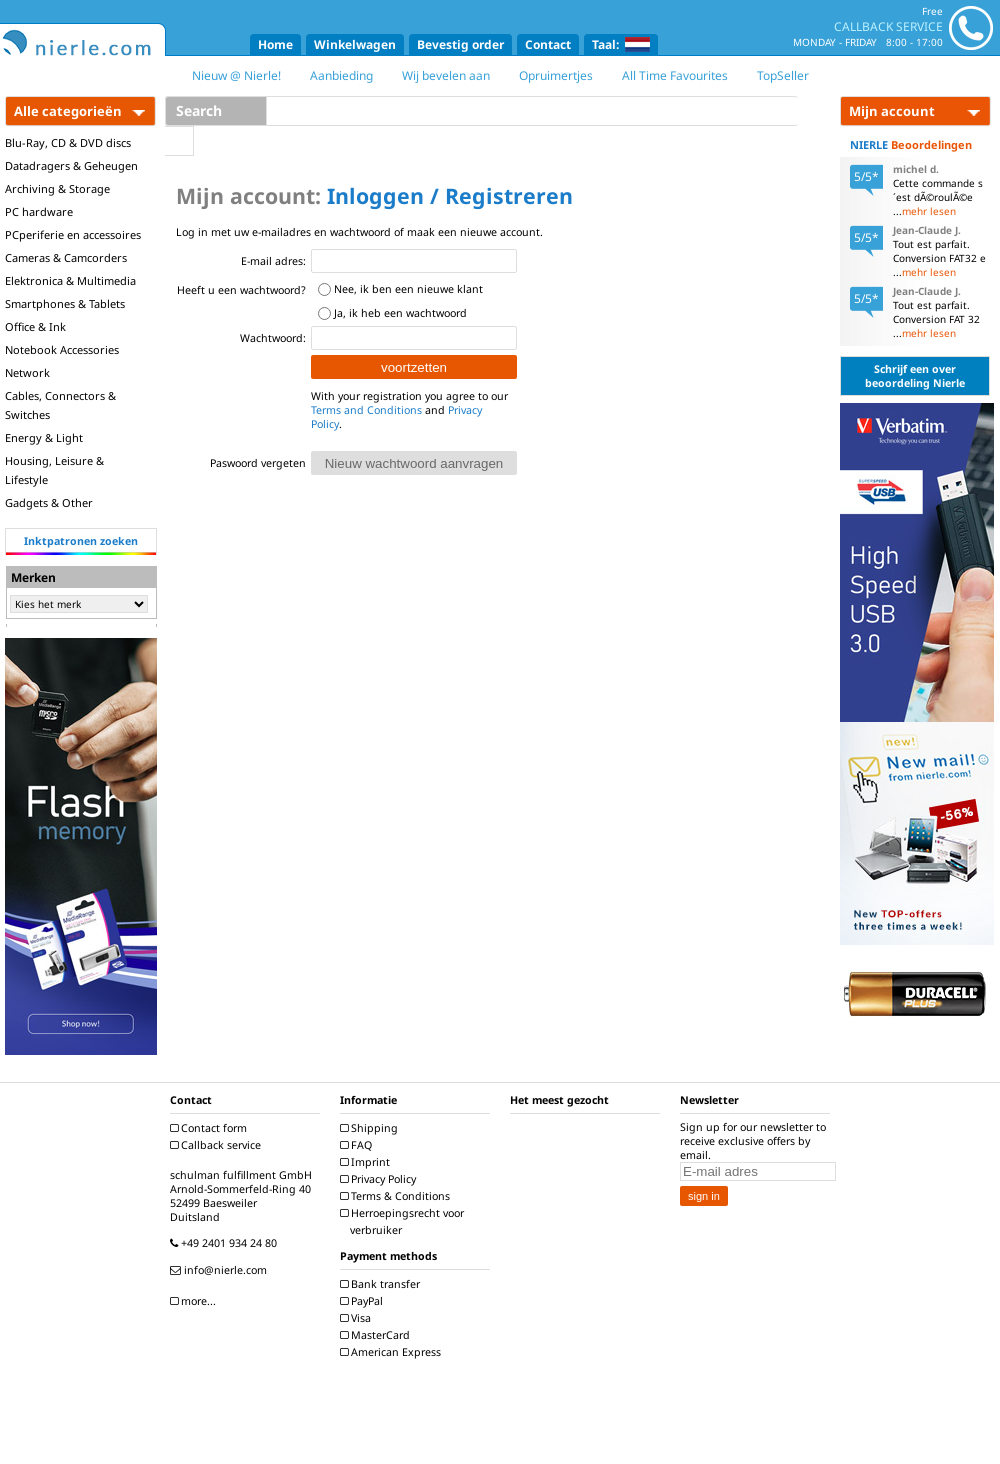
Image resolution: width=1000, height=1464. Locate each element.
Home (275, 44)
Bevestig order (460, 44)
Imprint (367, 1162)
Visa (358, 1318)
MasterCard (377, 1335)
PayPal (364, 1301)
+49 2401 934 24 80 (226, 1243)
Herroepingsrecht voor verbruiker (404, 1221)
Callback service (218, 1145)
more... (195, 1301)
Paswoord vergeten (258, 463)
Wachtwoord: (273, 338)
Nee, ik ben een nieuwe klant (408, 289)
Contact (548, 44)
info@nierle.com (221, 1270)
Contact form (211, 1128)
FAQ (358, 1145)
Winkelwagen (355, 44)
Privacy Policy (380, 1179)
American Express (393, 1352)
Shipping (371, 1128)
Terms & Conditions (397, 1196)
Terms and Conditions (366, 410)
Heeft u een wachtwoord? (241, 290)
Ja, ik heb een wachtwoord (400, 313)
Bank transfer (382, 1284)
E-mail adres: (273, 261)
